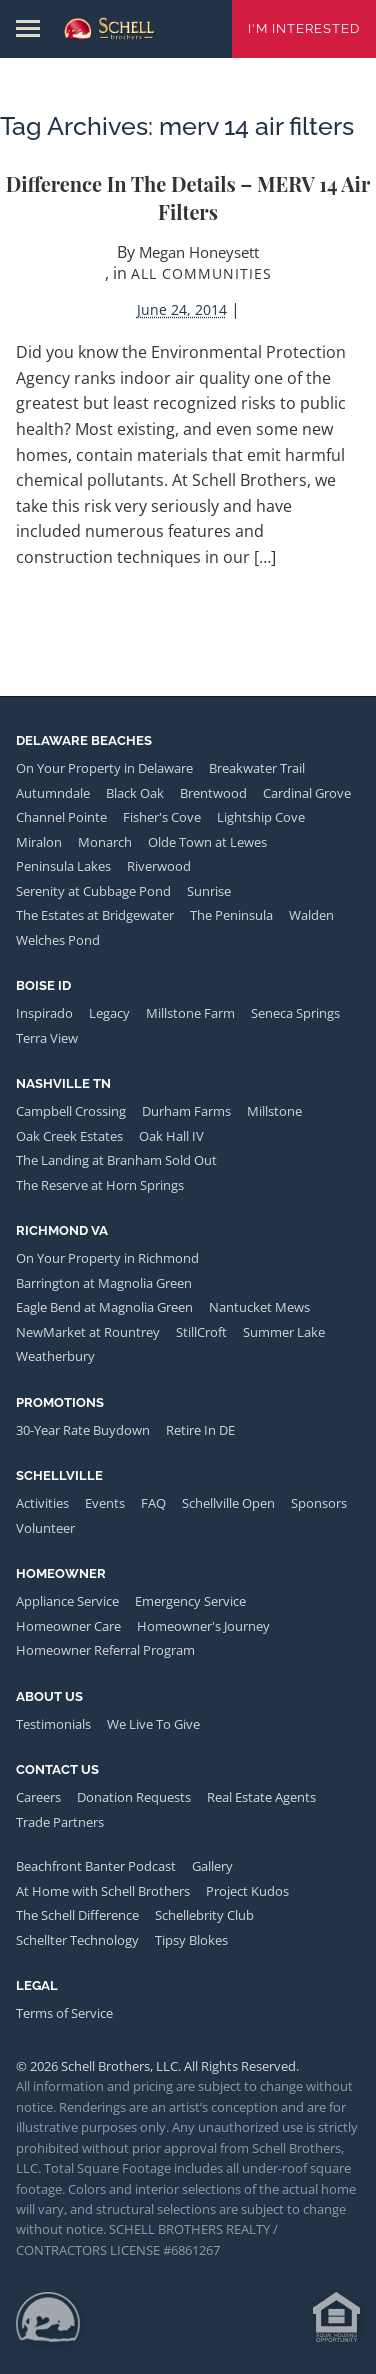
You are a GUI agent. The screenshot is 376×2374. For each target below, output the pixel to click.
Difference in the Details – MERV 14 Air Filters (188, 197)
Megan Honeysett (199, 252)
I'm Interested (304, 28)
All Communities (201, 273)
